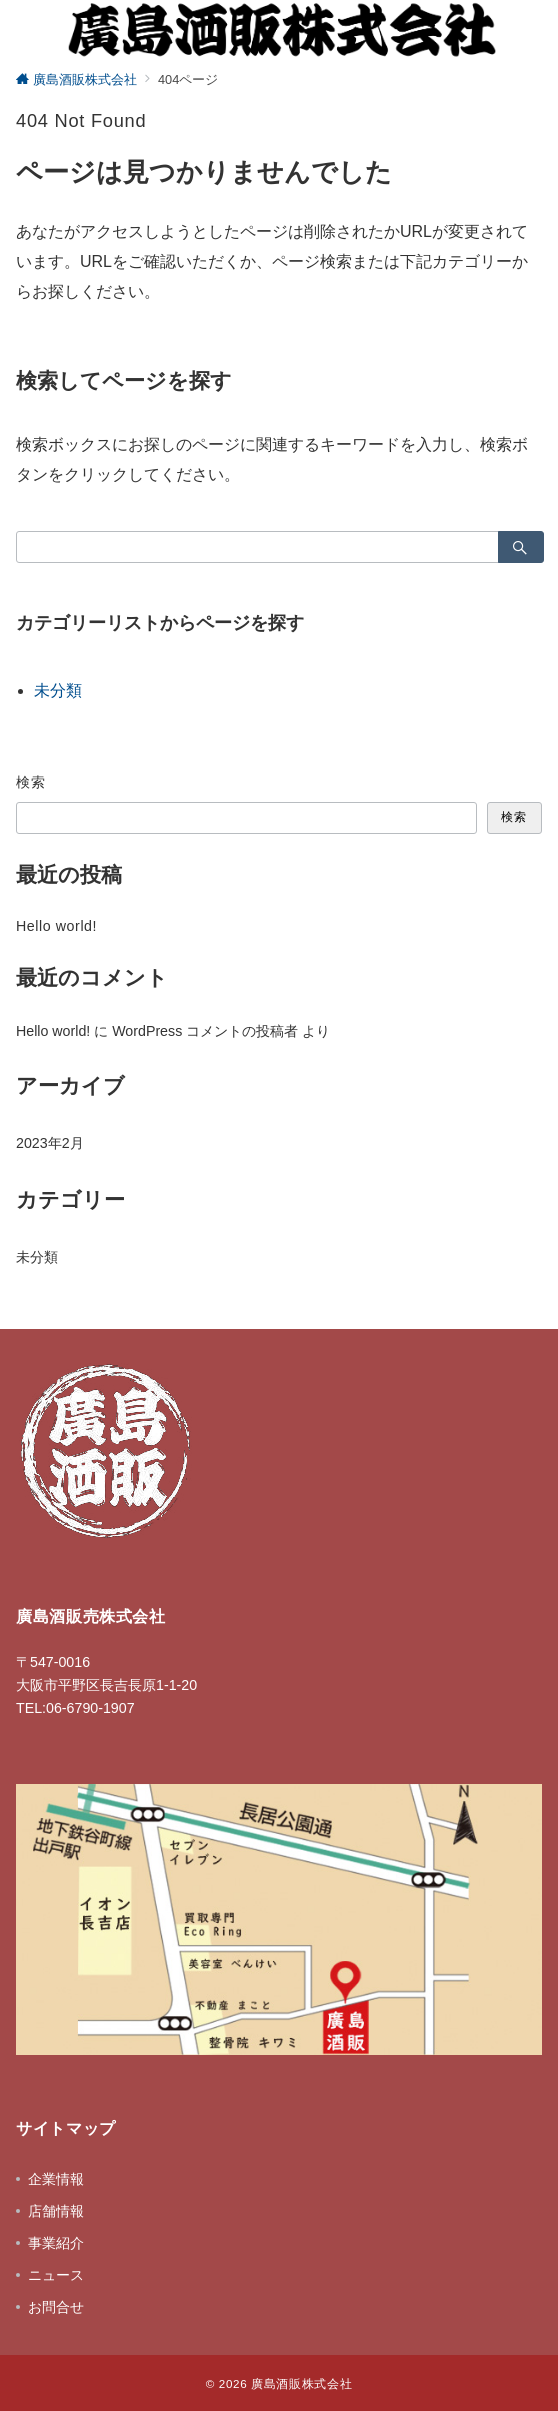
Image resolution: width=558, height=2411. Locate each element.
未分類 (58, 690)
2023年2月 (50, 1143)
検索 (31, 782)
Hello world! (56, 926)
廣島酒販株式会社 (301, 2383)
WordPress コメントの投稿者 (205, 1031)
